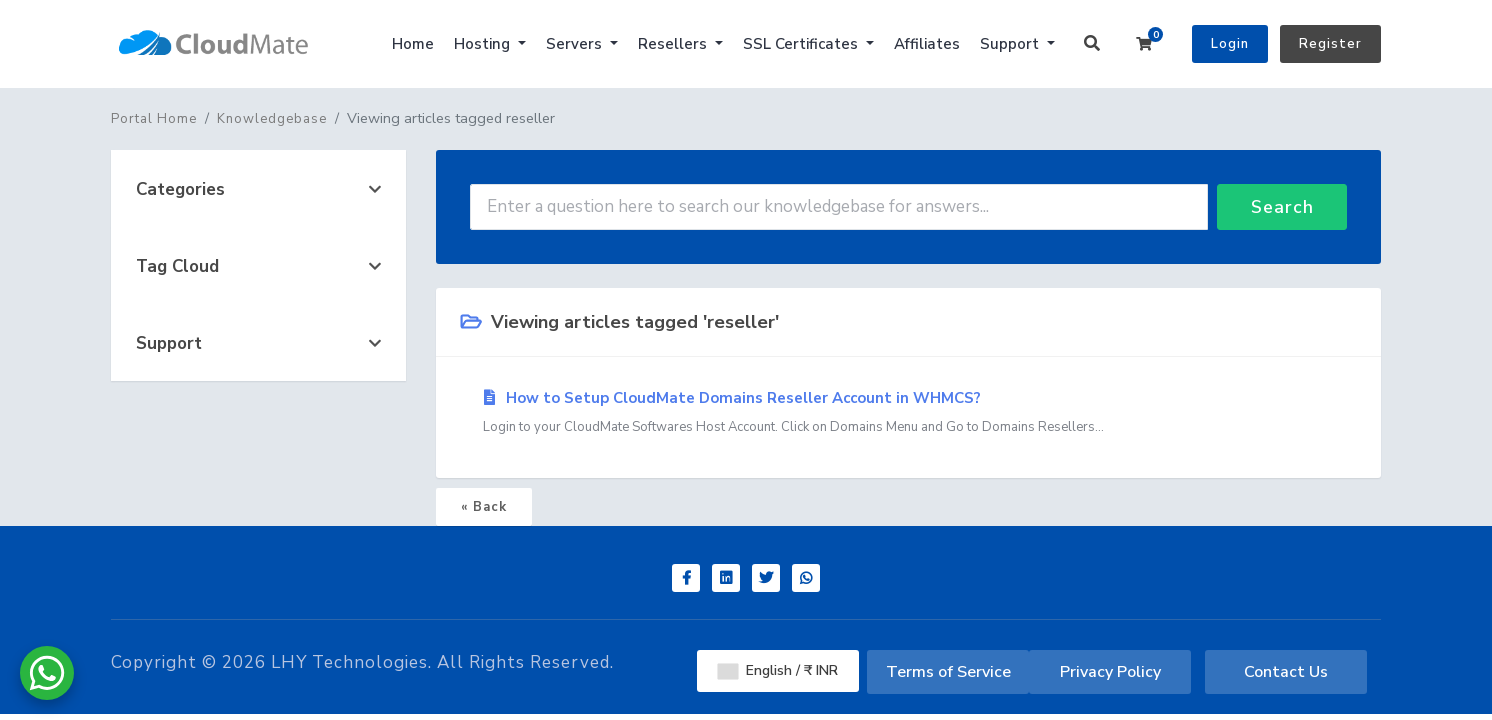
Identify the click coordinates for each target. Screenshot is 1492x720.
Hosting (484, 44)
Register (1330, 44)
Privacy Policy (1110, 672)
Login (1230, 44)
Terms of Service (948, 672)
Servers (576, 44)
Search (1282, 207)
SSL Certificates (802, 44)
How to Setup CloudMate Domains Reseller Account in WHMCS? (908, 413)
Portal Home (154, 119)
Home (413, 44)
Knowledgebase (272, 119)
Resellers (674, 44)
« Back (484, 507)
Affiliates (927, 44)
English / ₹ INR (778, 670)
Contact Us (1286, 672)
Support (1011, 44)
